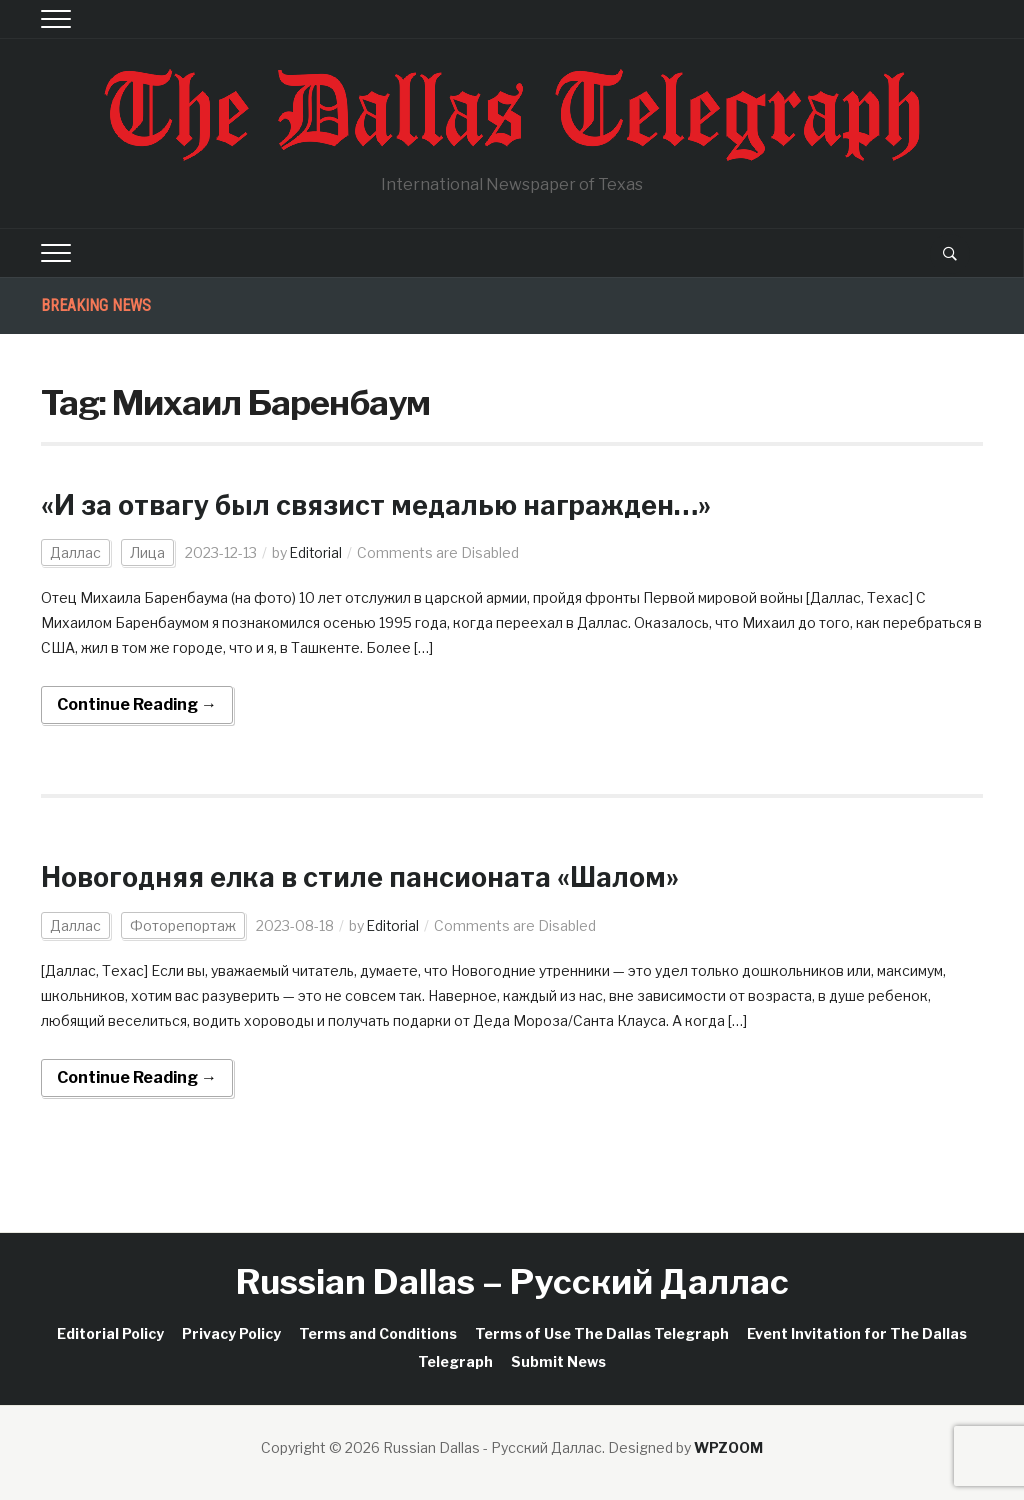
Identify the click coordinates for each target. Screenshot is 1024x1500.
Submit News (558, 1361)
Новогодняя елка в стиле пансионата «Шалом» (375, 877)
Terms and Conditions (378, 1333)
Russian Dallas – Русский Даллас (512, 1281)
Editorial (317, 552)
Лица (147, 552)
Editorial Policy (110, 1333)
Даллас (75, 552)
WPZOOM (728, 1447)
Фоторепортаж (183, 925)
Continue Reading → (137, 704)
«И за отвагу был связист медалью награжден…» (390, 505)
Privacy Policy (231, 1333)
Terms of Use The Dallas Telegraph (602, 1333)
